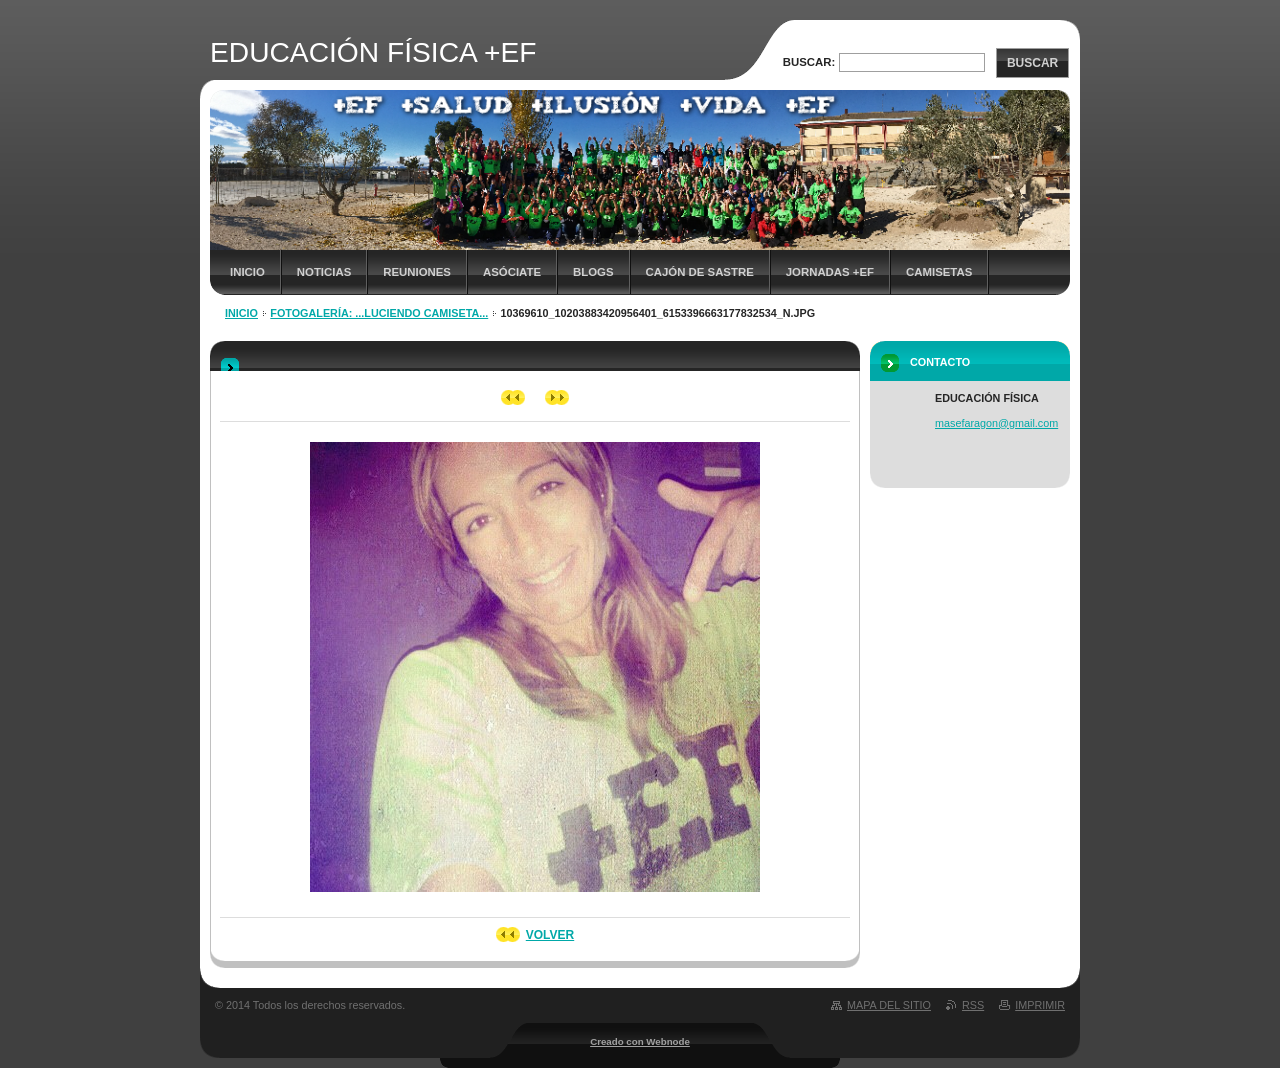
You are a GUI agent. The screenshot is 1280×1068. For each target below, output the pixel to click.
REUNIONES (417, 272)
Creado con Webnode (640, 1041)
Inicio (247, 272)
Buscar (1032, 63)
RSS (973, 1005)
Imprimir (1040, 1005)
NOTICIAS (324, 272)
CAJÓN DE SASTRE (700, 272)
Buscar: (809, 62)
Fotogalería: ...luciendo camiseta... (379, 313)
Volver (550, 935)
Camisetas (939, 272)
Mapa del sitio (889, 1005)
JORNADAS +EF (830, 272)
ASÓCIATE (512, 272)
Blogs (593, 272)
